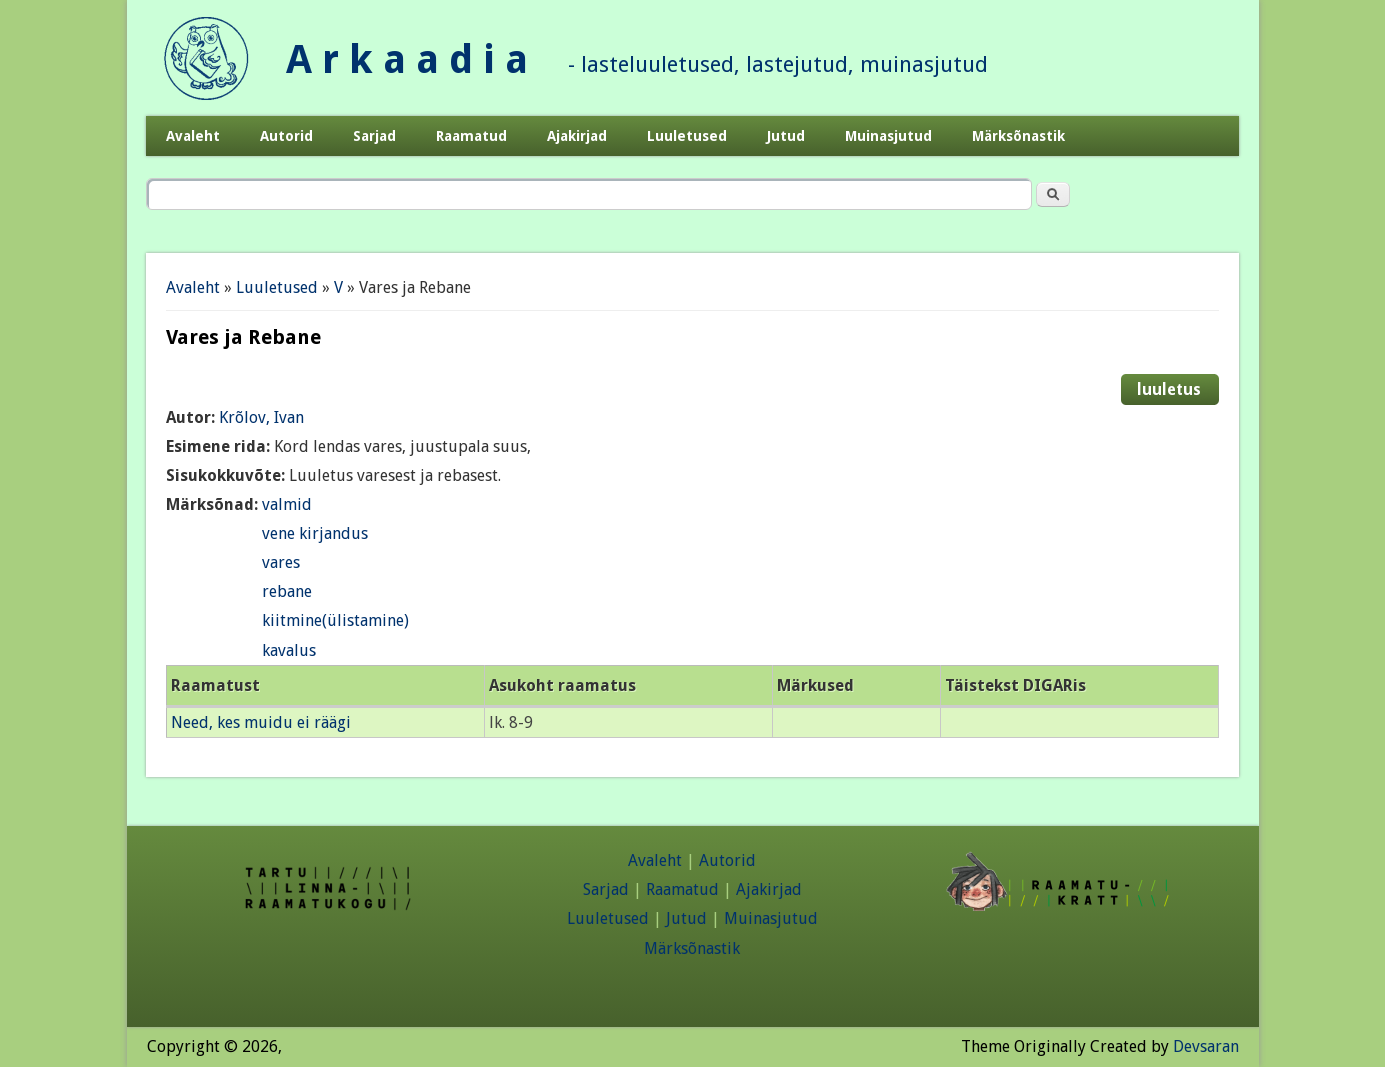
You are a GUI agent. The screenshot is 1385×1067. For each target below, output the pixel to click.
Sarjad (374, 136)
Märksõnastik (1018, 136)
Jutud (786, 136)
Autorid (286, 136)
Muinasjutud (888, 136)
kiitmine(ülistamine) (335, 620)
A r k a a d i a (407, 59)
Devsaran (1206, 1046)
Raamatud (471, 136)
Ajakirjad (577, 136)
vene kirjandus (315, 533)
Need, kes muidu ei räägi (261, 722)
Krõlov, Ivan (261, 417)
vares (281, 562)
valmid (287, 504)
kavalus (289, 650)
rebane (287, 591)
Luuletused (687, 136)
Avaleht (193, 136)
